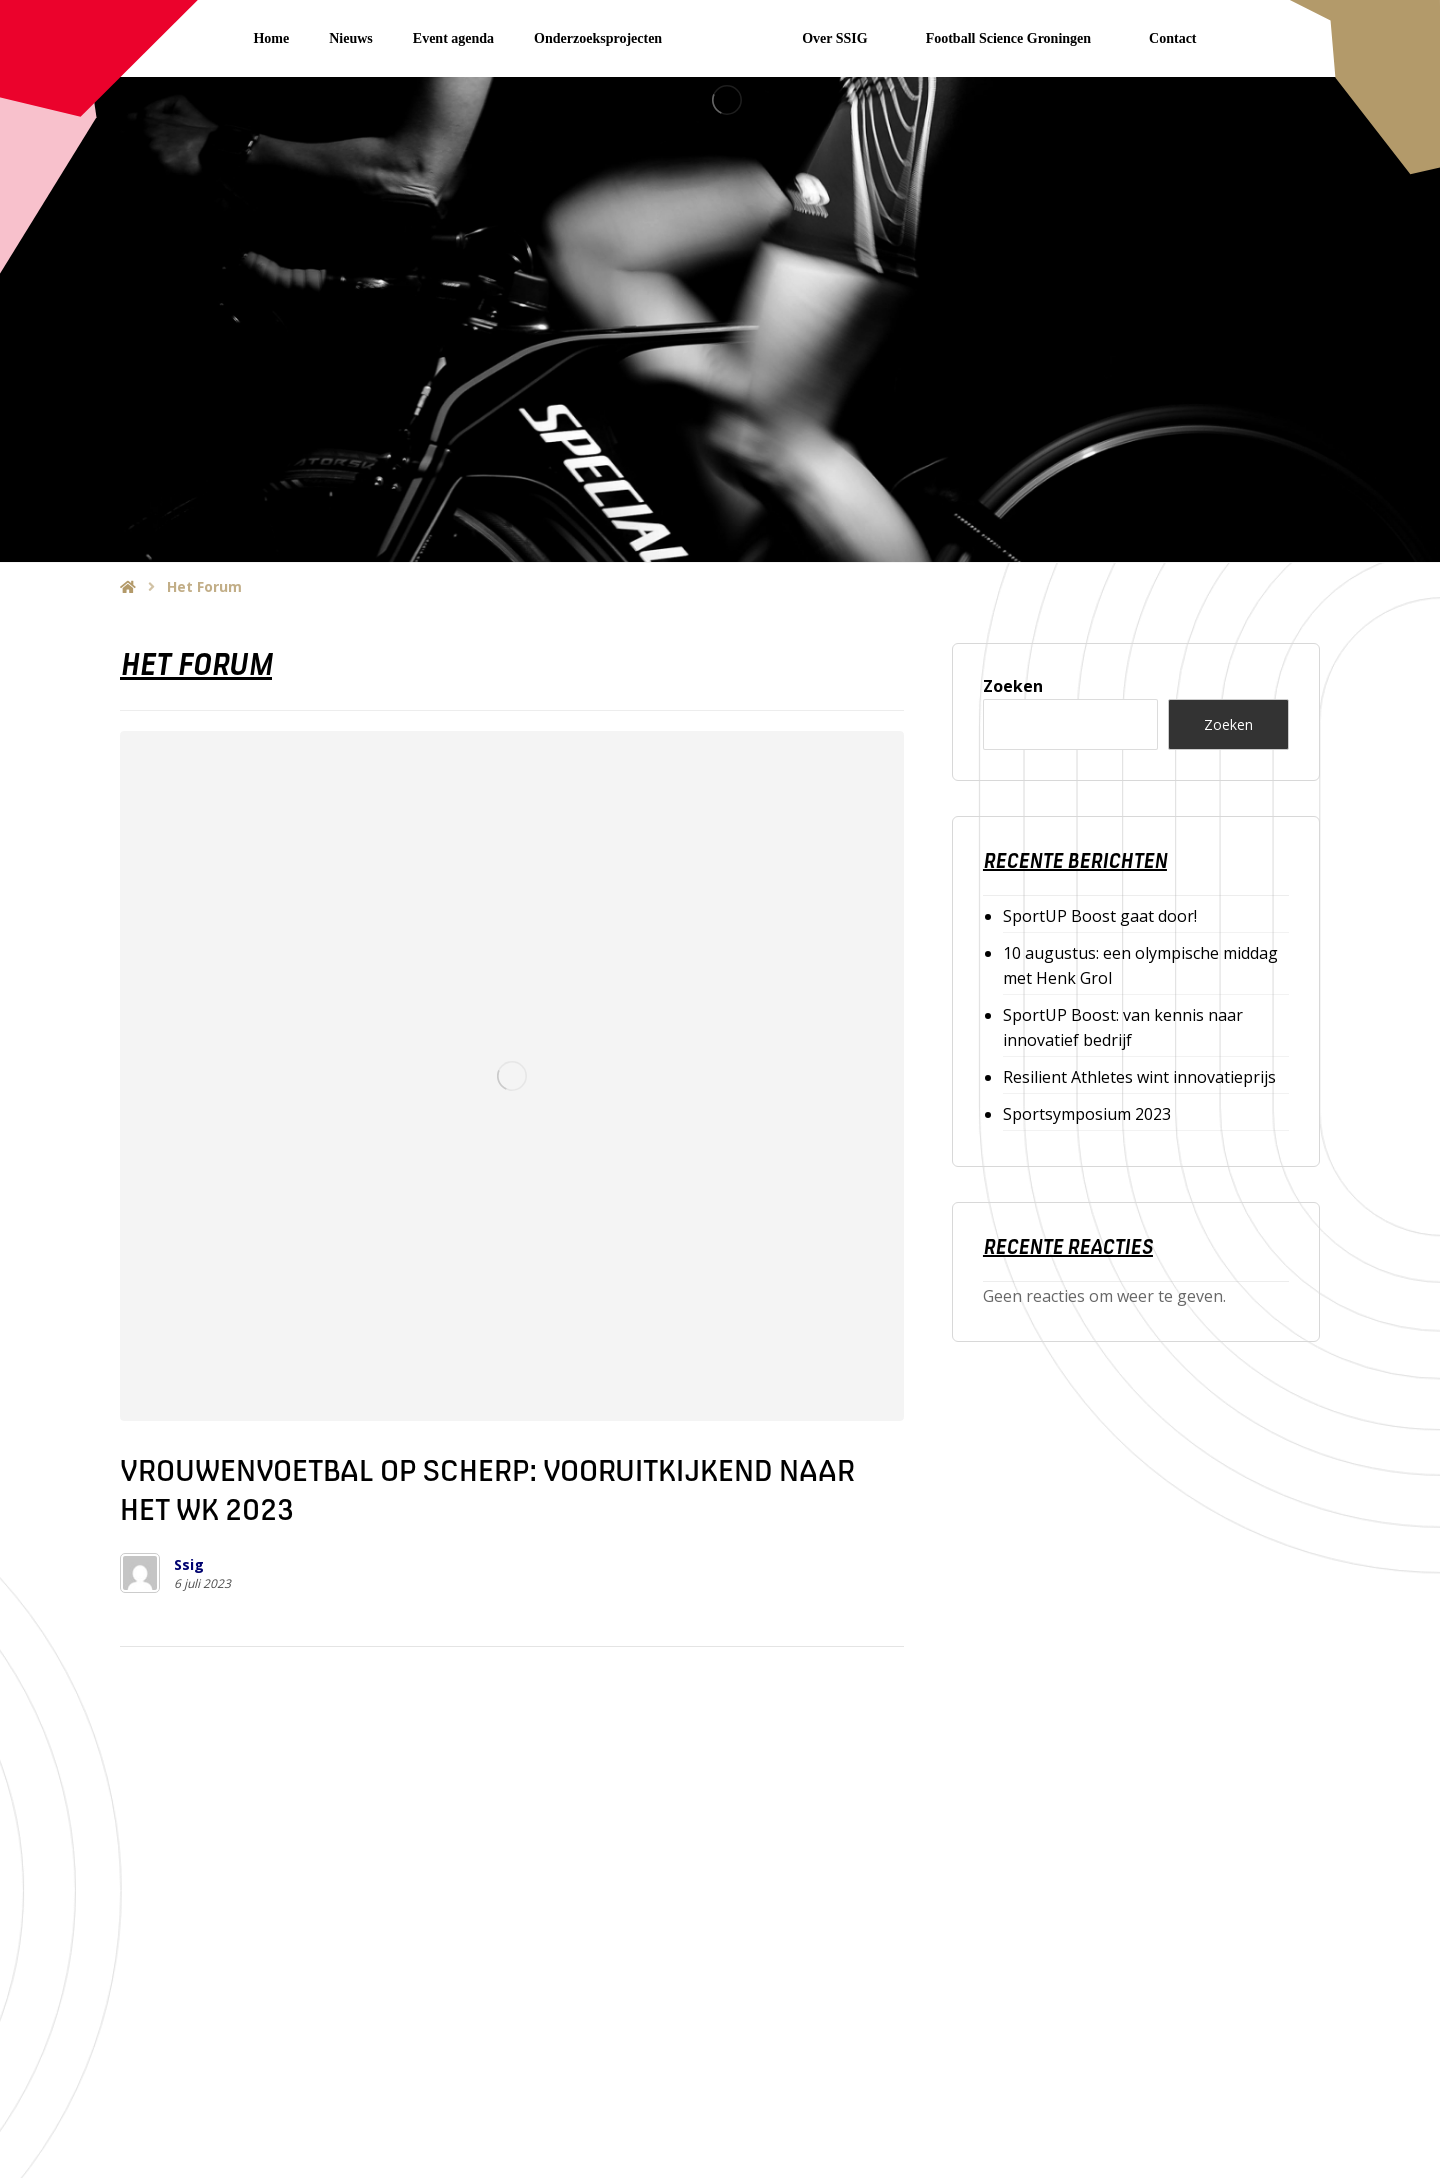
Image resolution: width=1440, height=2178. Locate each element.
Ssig (189, 1565)
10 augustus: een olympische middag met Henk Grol (1140, 965)
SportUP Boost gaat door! (1100, 916)
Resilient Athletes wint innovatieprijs (1139, 1077)
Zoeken (1013, 686)
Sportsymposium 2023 (1087, 1114)
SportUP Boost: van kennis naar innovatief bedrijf (1123, 1027)
